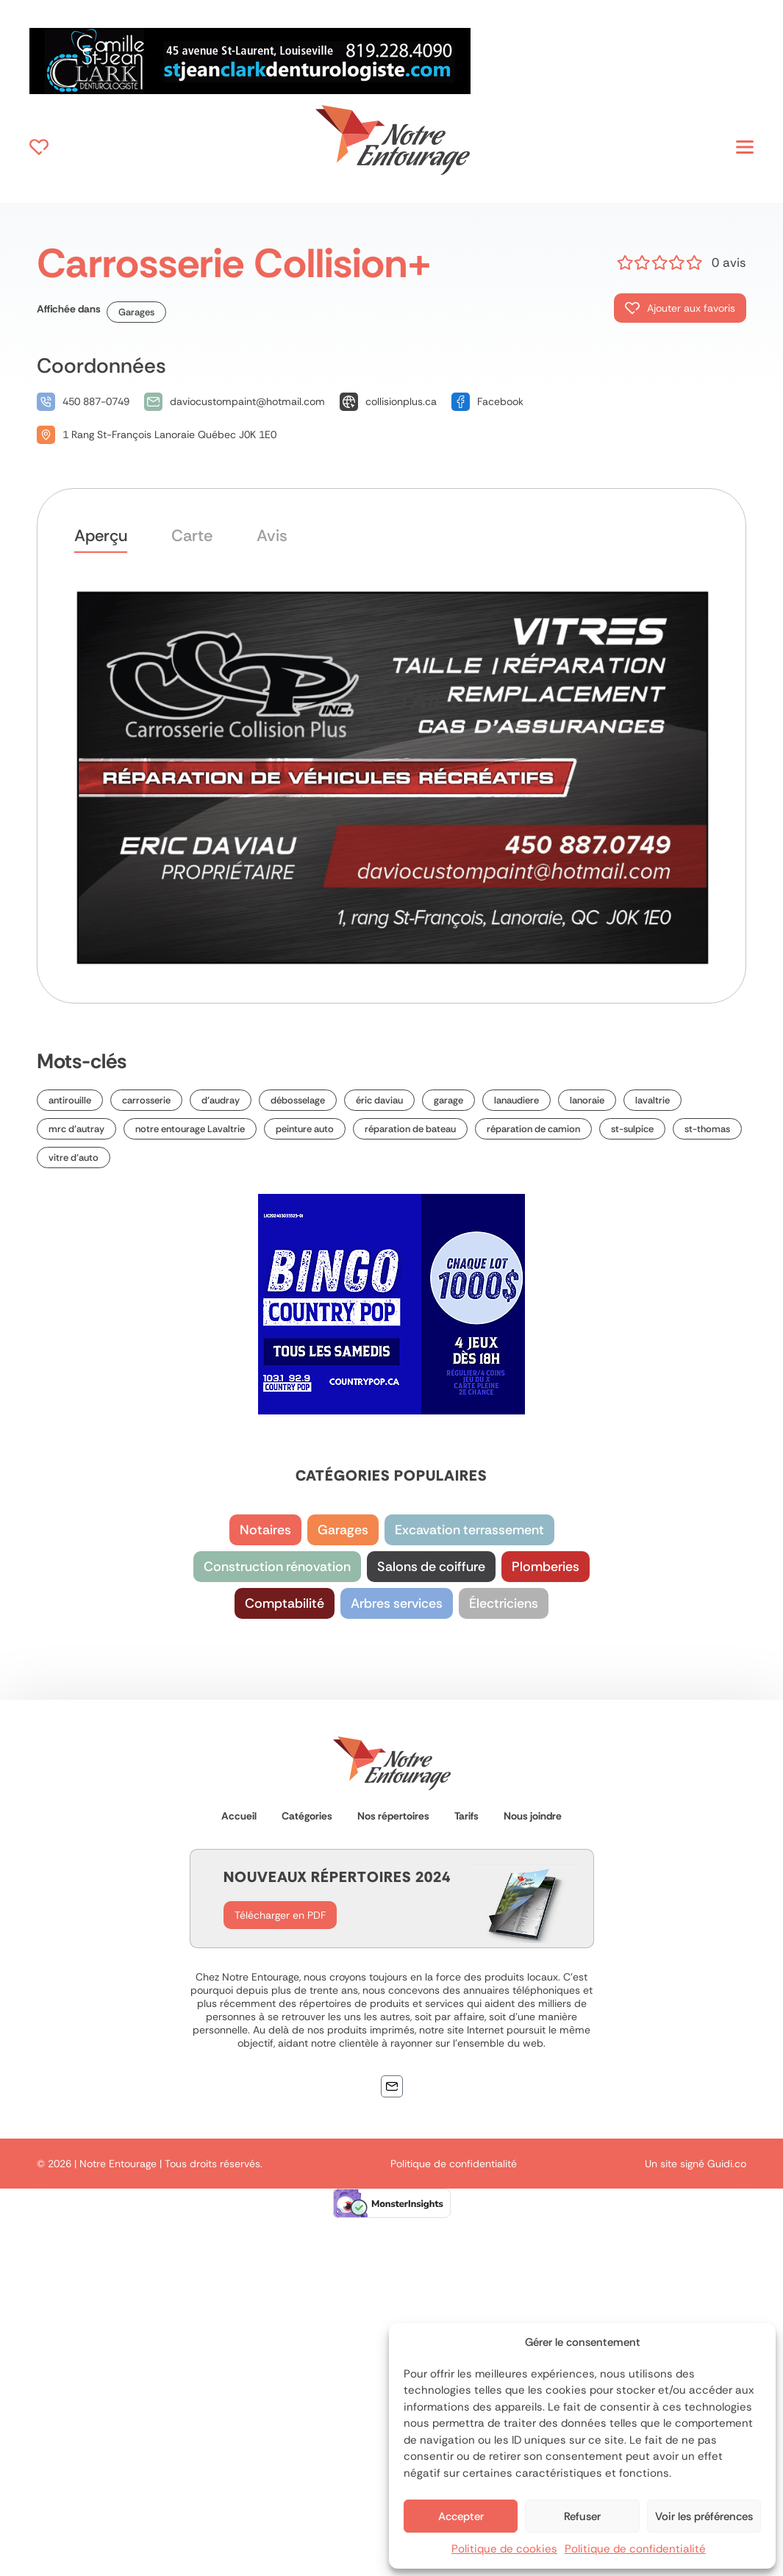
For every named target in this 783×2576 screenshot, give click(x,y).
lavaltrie (652, 1100)
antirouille (70, 1100)
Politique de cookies (504, 2548)
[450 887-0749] (46, 402)
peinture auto (305, 1129)
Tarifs (466, 1815)
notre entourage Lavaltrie (190, 1129)
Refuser (582, 2516)
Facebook (500, 401)
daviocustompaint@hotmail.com (247, 401)
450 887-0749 (95, 401)
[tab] (100, 539)
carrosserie (146, 1100)
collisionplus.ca (401, 401)
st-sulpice (632, 1129)
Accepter (461, 2516)
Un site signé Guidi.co (695, 2163)
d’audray (220, 1100)
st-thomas (707, 1129)
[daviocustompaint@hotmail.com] (153, 402)
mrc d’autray (76, 1129)
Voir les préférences (704, 2516)
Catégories (307, 1815)
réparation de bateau (410, 1129)
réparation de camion (533, 1129)
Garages (136, 312)
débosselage (298, 1100)
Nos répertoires (393, 1815)
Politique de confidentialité (635, 2548)
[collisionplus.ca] (349, 402)
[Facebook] (460, 402)
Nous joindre (533, 1815)
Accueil (239, 1815)
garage (448, 1100)
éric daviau (379, 1100)
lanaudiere (516, 1100)
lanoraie (587, 1100)
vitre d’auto (74, 1157)
